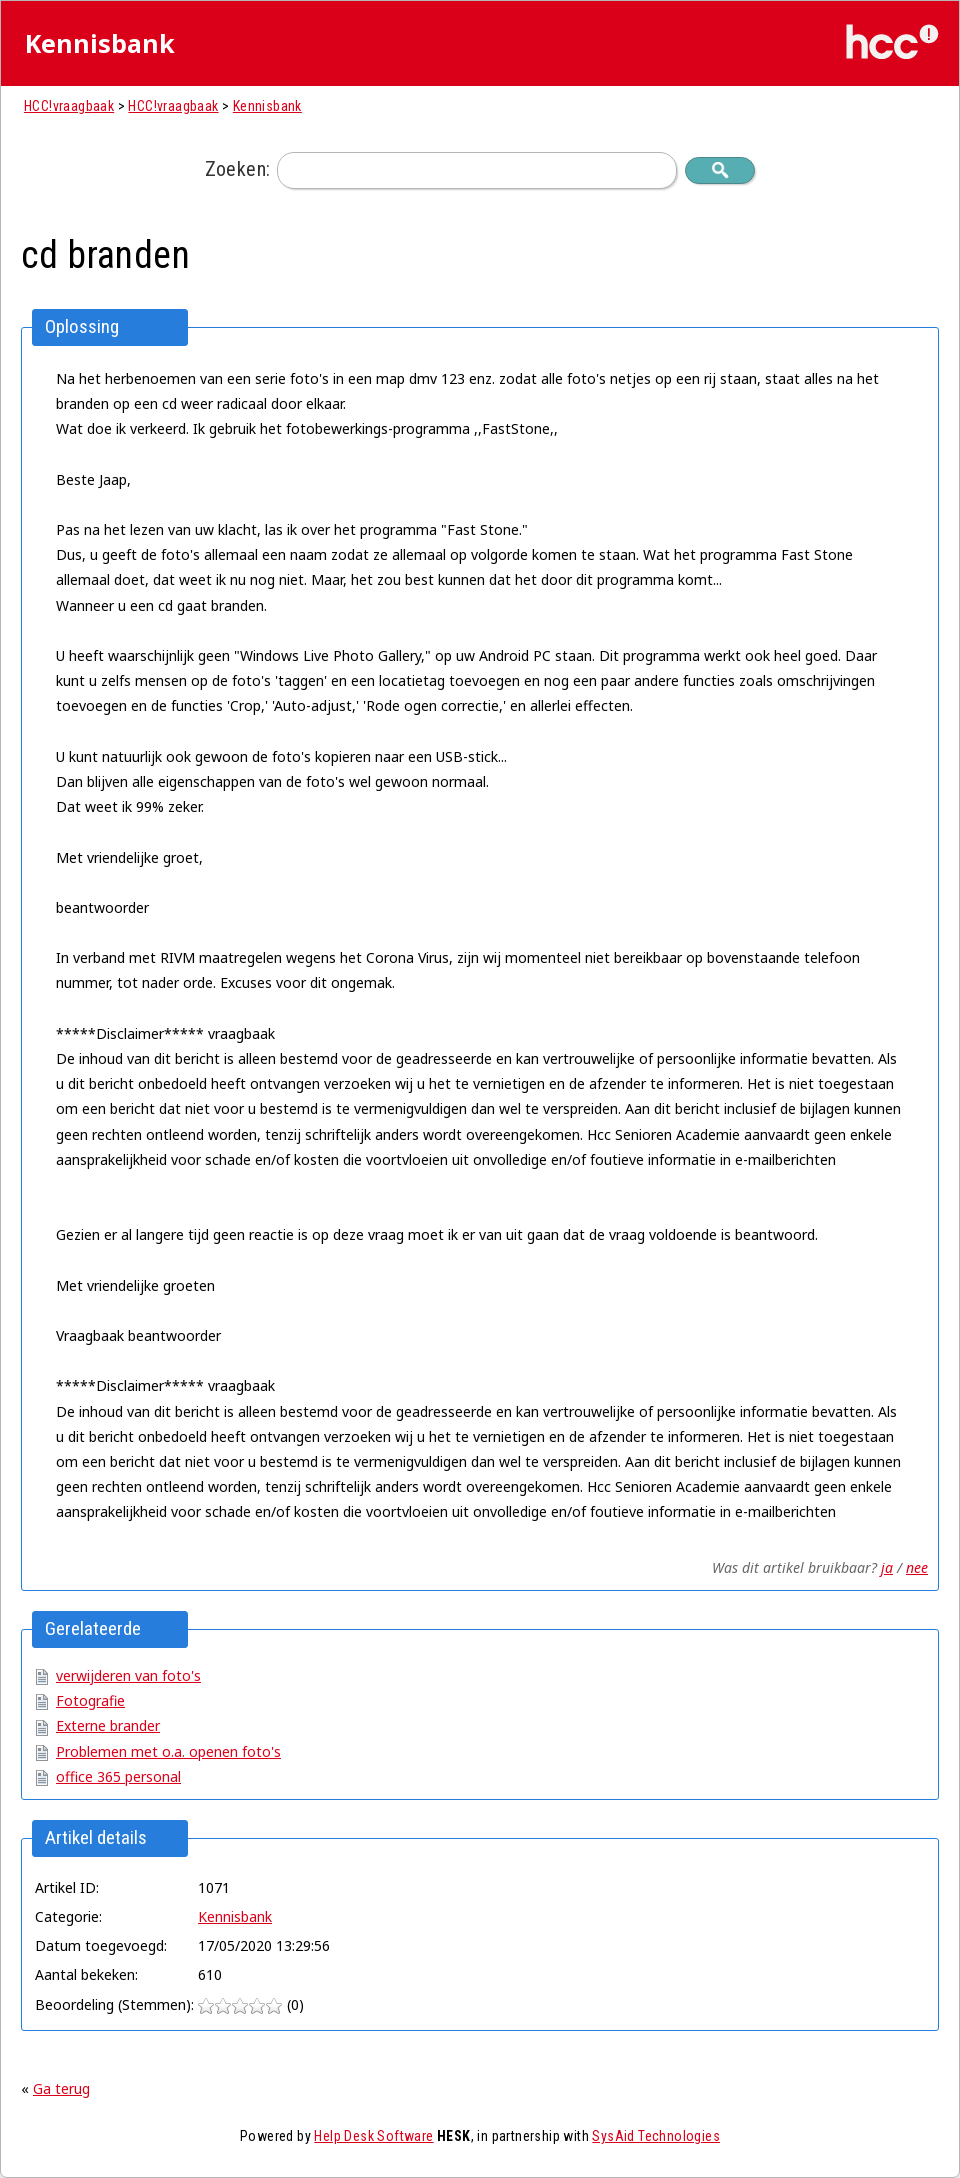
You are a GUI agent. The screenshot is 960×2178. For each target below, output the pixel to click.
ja (887, 1567)
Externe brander (108, 1725)
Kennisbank (267, 106)
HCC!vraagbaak (69, 106)
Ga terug (61, 2088)
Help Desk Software (373, 2136)
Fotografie (90, 1700)
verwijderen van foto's (128, 1675)
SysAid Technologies (656, 2136)
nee (917, 1567)
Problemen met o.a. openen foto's (168, 1751)
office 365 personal (118, 1776)
